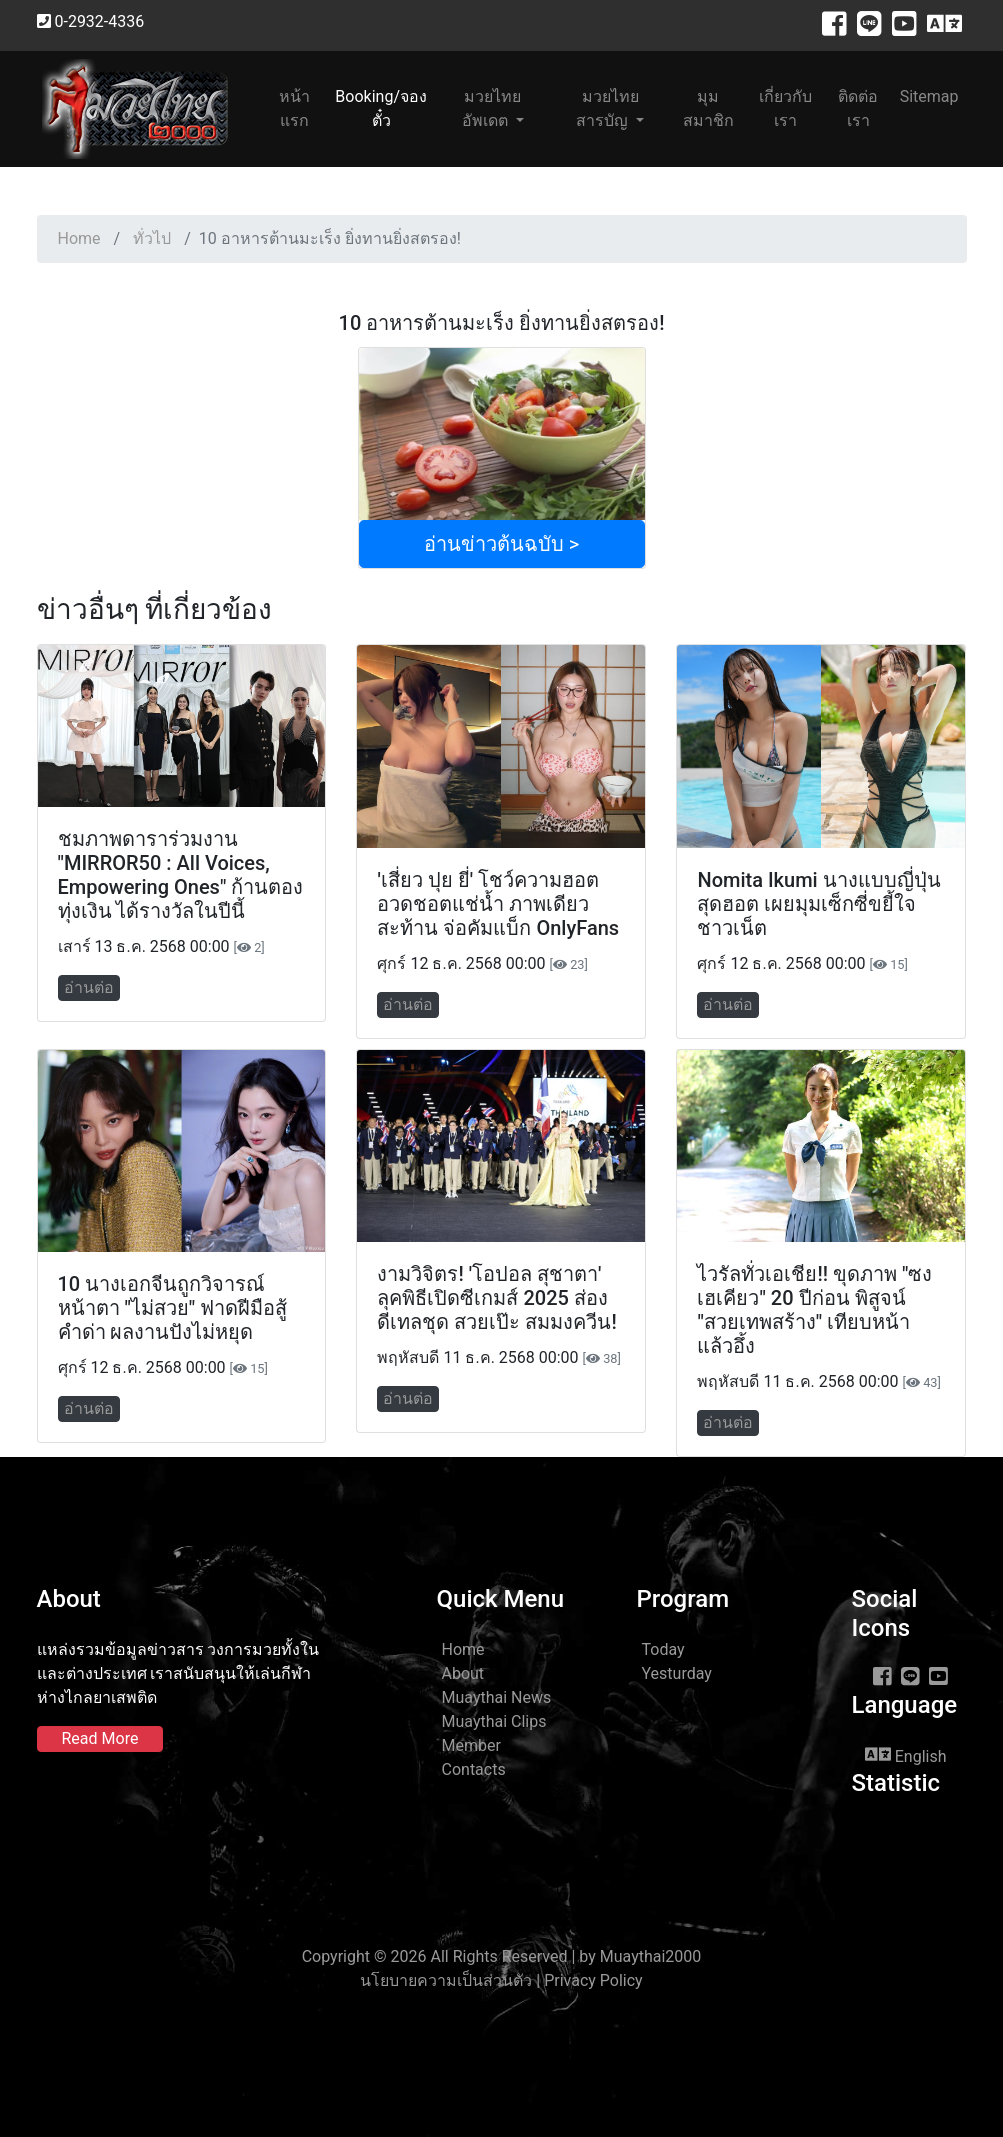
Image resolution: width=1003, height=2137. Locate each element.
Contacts (474, 1769)
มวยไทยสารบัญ (607, 108)
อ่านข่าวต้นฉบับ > (501, 544)
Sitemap (929, 96)
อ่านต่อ (89, 987)
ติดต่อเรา (858, 108)
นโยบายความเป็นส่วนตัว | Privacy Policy (501, 1980)
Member (471, 1745)
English (906, 1755)
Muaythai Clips (494, 1721)
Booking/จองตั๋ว (381, 108)
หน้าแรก (303, 108)
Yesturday (677, 1673)
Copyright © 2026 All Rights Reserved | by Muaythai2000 (502, 1956)
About (463, 1673)
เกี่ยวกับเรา (785, 108)
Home (79, 238)
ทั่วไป (152, 238)
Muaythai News (497, 1697)
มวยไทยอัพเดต (492, 108)
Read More (100, 1738)
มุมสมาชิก (708, 108)
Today (663, 1649)
